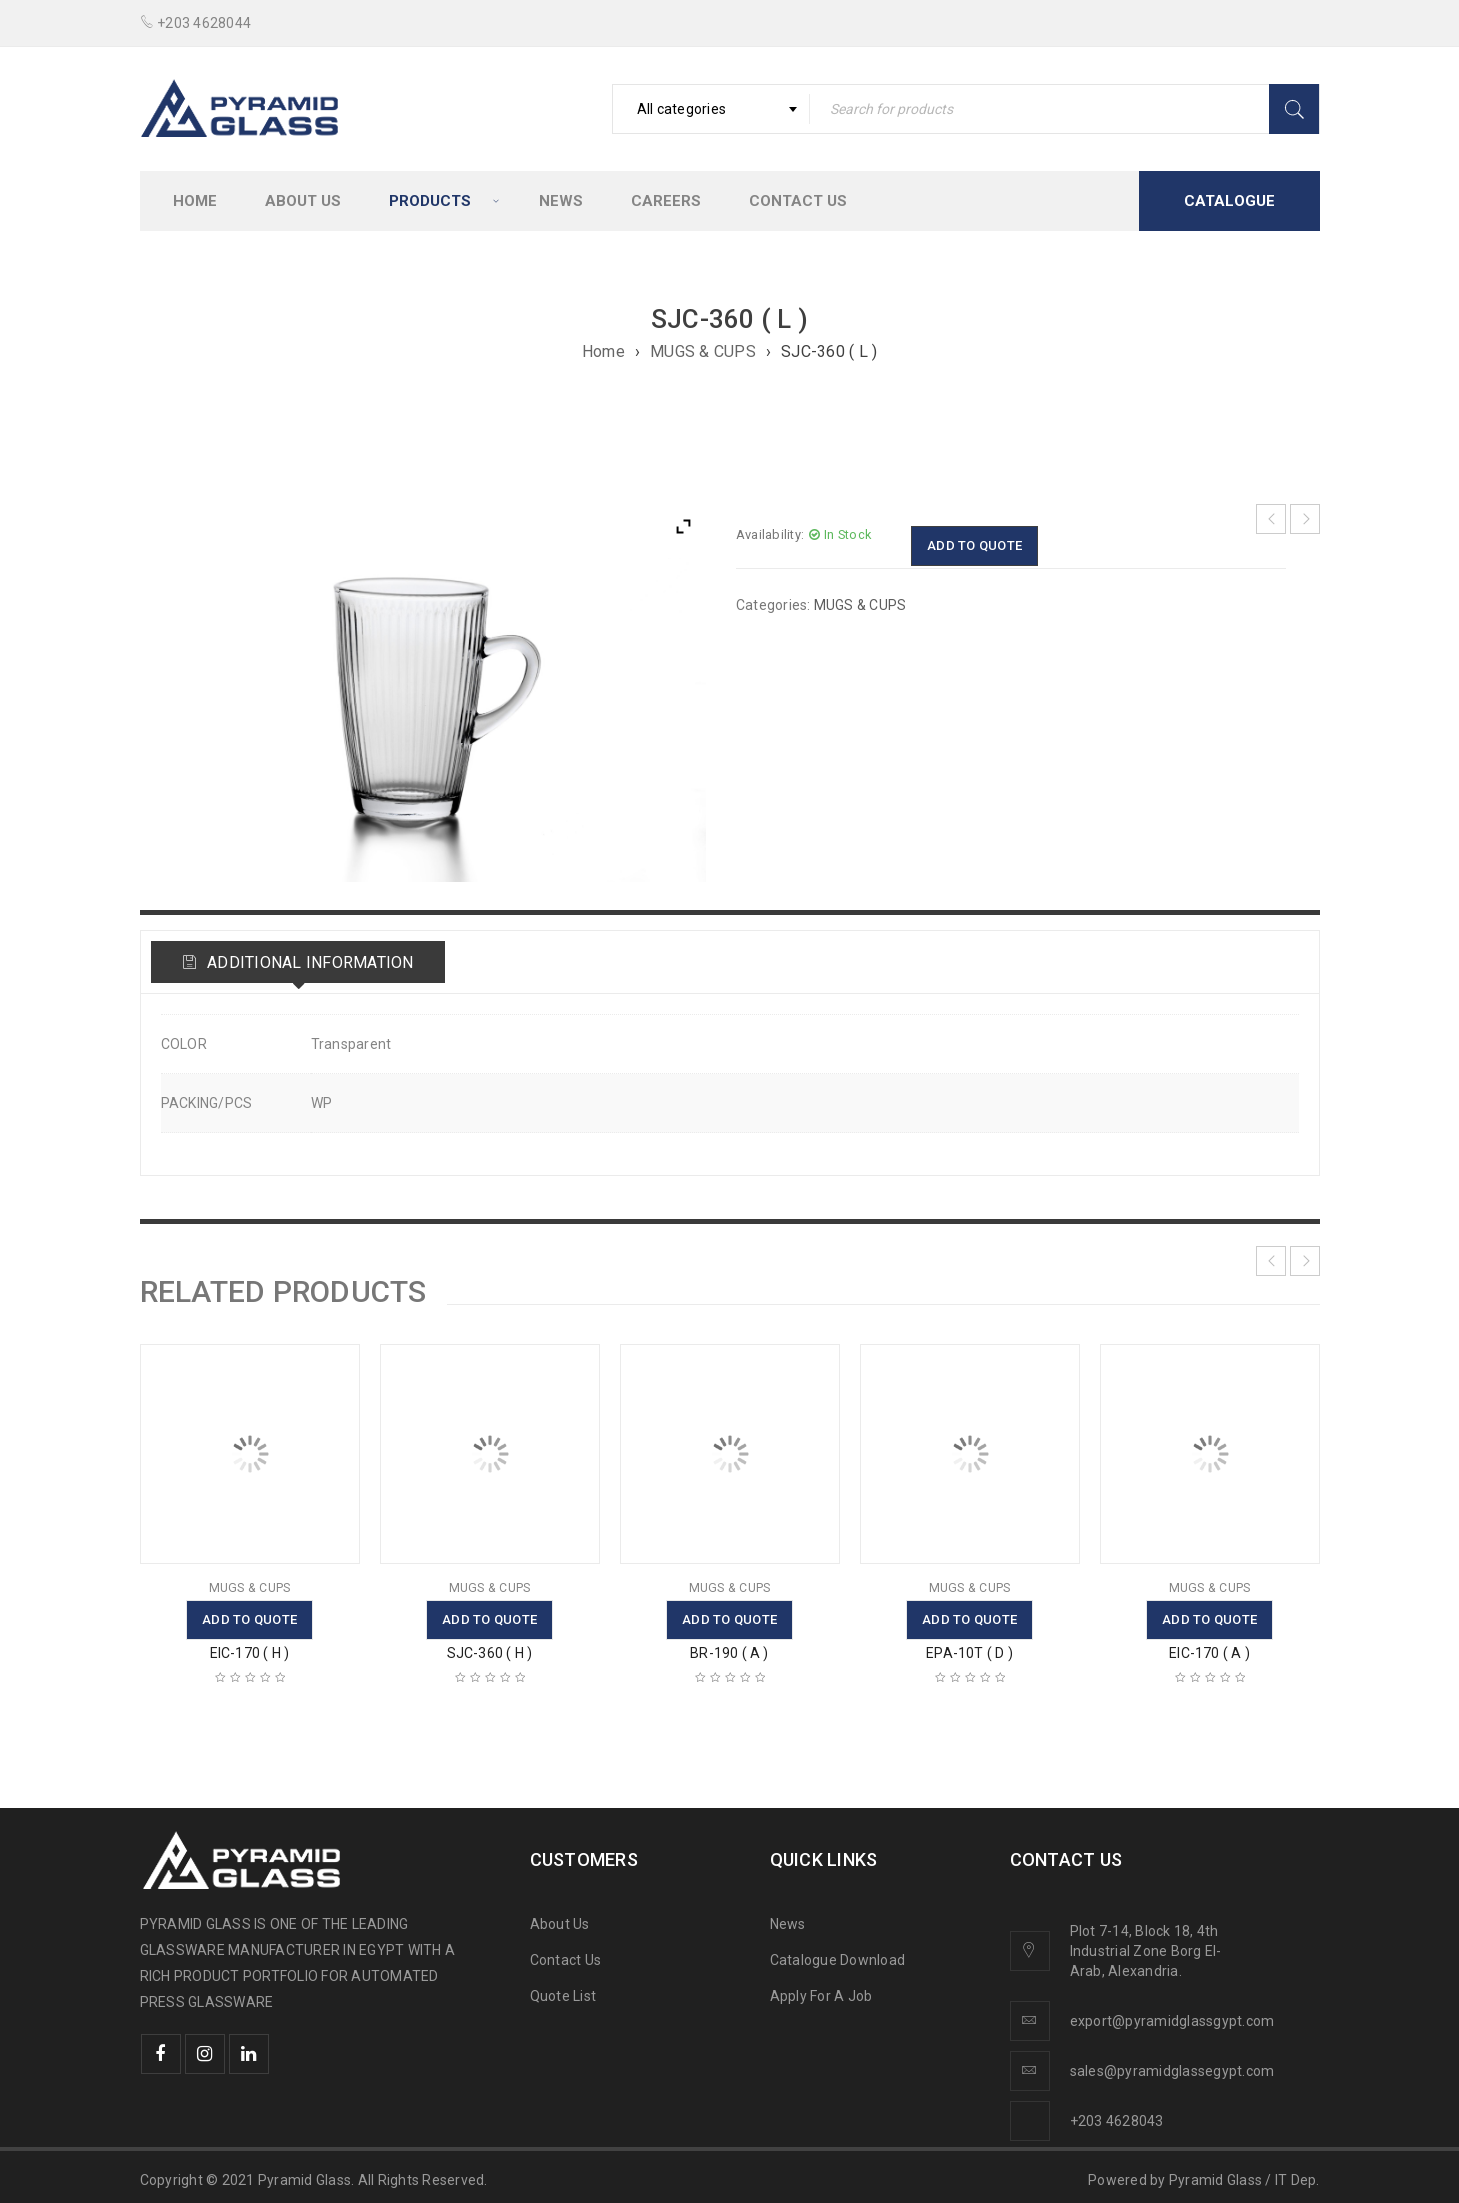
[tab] (298, 962)
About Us (560, 1924)
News (788, 1924)
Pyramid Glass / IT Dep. (1244, 2180)
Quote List (563, 1996)
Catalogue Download (839, 1960)
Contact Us (566, 1960)
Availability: (770, 534)
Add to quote (974, 545)
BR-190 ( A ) (729, 1653)
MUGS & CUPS (703, 351)
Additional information (308, 962)
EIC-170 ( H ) (250, 1653)
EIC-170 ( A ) (1209, 1653)
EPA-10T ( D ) (969, 1653)
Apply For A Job (821, 1996)
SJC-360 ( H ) (490, 1653)
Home (603, 351)
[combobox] (711, 109)
